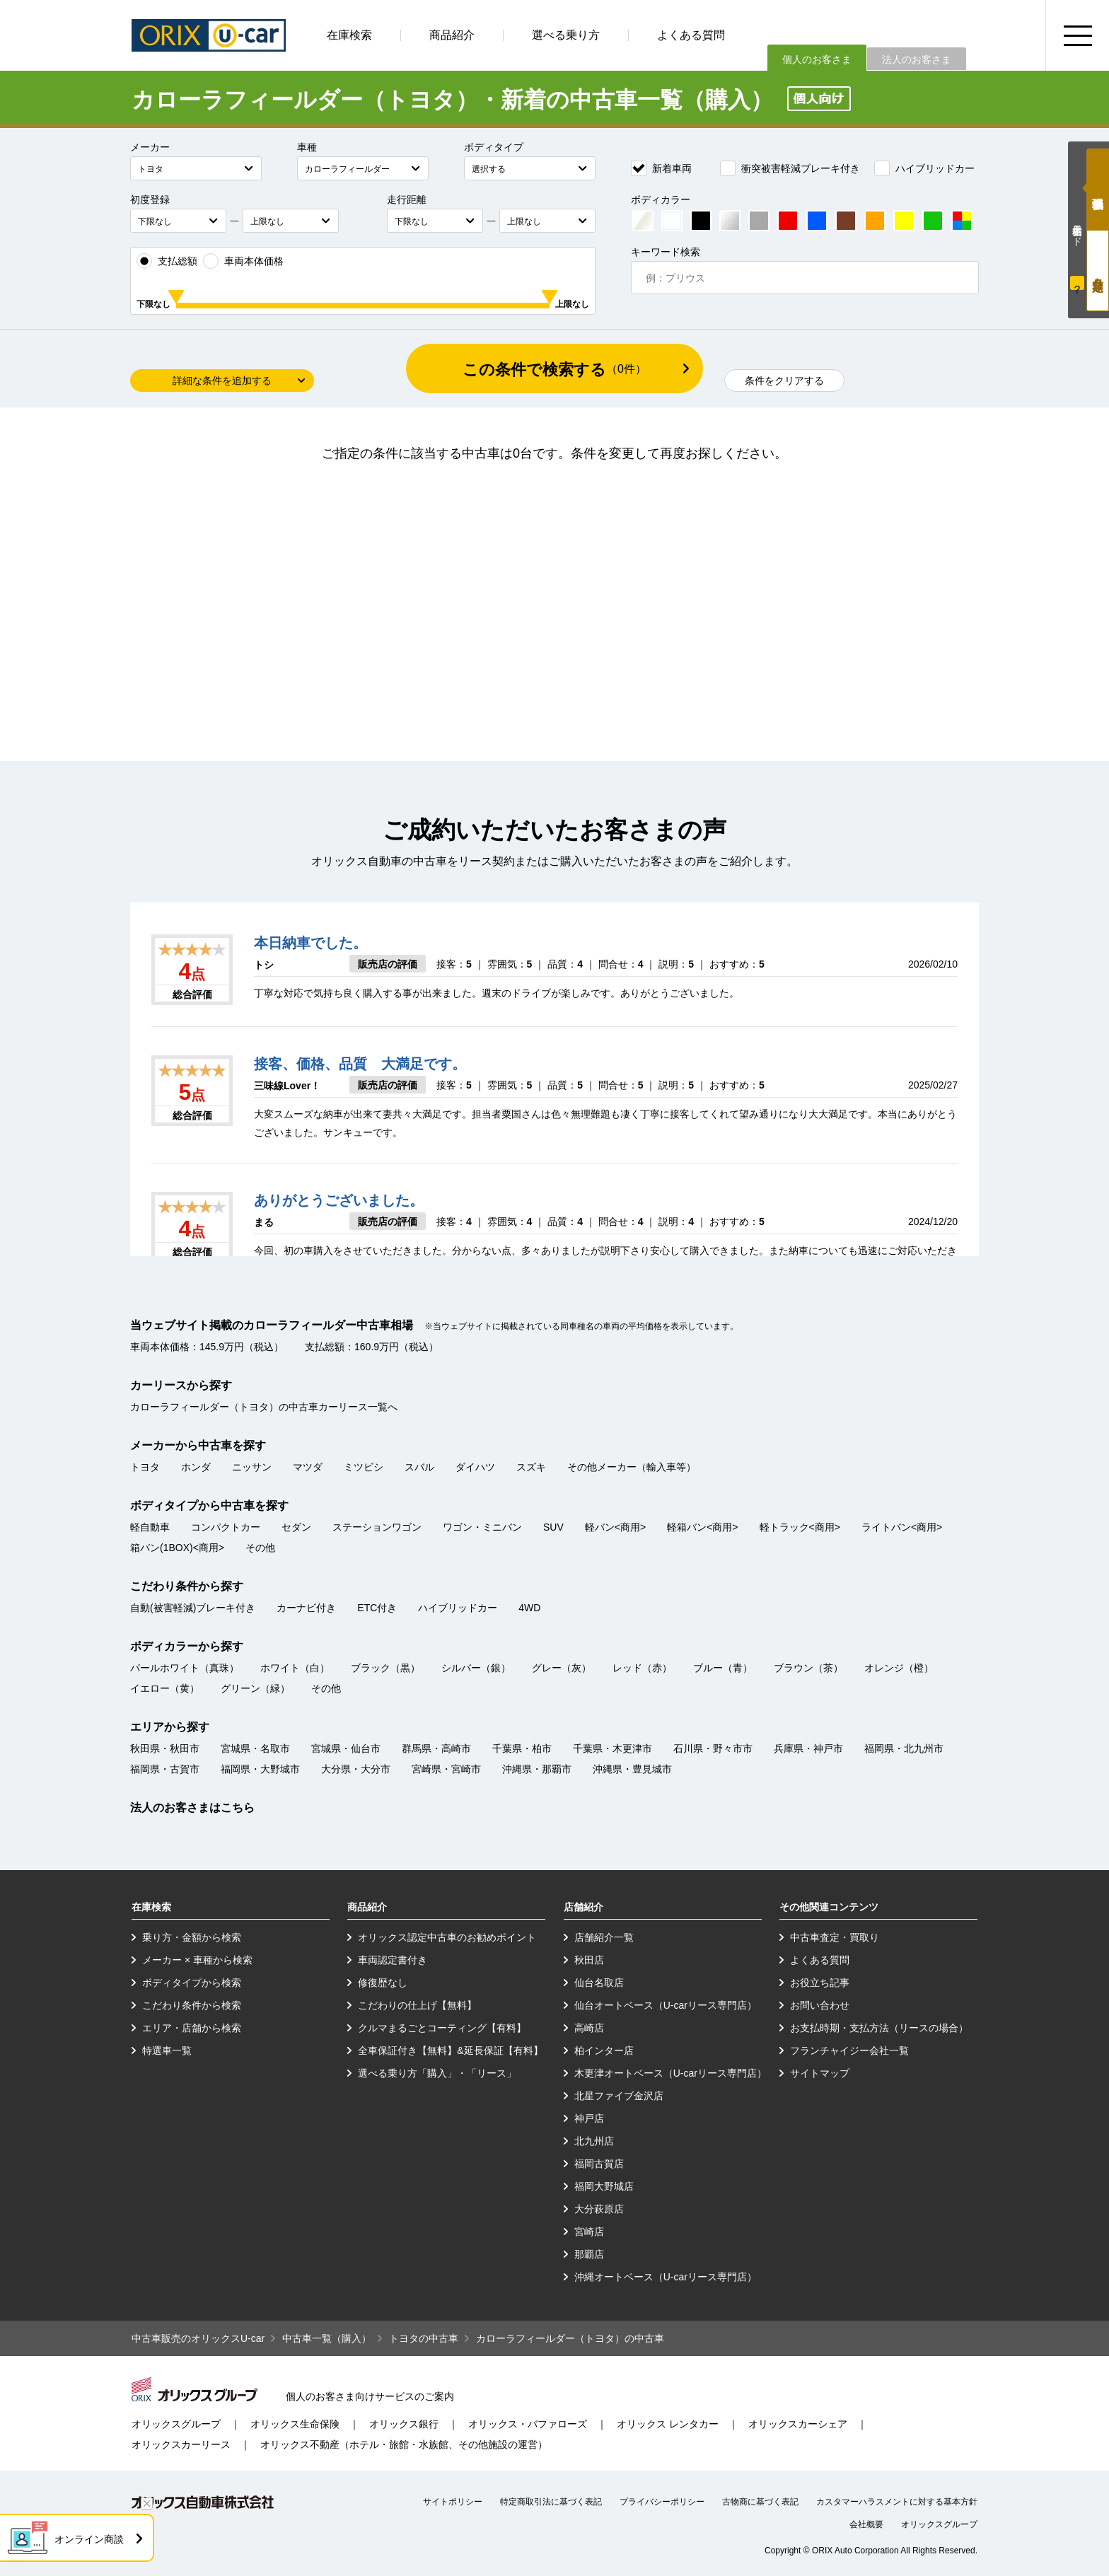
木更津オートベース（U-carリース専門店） (670, 2073)
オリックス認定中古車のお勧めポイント (447, 1937)
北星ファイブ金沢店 (618, 2095)
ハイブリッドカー (924, 168)
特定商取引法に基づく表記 (551, 2502)
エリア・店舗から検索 (191, 2027)
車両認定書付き (392, 1960)
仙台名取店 (599, 1982)
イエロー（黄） (164, 1688)
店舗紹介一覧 (604, 1937)
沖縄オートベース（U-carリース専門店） (665, 2276)
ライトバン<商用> (901, 1527)
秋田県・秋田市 (164, 1748)
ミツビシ (363, 1467)
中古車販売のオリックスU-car (198, 2338)
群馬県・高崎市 (436, 1748)
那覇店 (589, 2254)
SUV (553, 1527)
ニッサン (252, 1467)
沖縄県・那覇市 (536, 1769)
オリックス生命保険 (294, 2424)
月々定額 (1097, 270)
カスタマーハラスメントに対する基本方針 (896, 2502)
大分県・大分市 (355, 1769)
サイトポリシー (452, 2502)
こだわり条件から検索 (191, 2005)
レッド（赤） (642, 1667)
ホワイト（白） (295, 1667)
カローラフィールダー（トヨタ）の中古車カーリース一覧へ (263, 1406)
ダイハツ (475, 1467)
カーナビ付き (306, 1607)
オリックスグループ (176, 2424)
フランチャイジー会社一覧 (849, 2050)
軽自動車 (150, 1527)
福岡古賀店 (599, 2163)
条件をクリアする (784, 380)
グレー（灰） (561, 1667)
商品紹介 (452, 35)
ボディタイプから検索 (191, 1982)
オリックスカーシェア (797, 2424)
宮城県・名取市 (255, 1748)
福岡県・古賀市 (164, 1769)
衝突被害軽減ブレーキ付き (790, 168)
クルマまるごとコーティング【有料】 (442, 2027)
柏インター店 (604, 2050)
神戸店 (589, 2118)
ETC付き (377, 1607)
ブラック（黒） (385, 1667)
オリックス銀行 (404, 2424)
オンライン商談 (89, 2539)
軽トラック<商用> (800, 1527)
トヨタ (145, 1467)
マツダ (308, 1467)
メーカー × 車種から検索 (197, 1960)
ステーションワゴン (377, 1527)
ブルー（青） (723, 1667)
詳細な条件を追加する (222, 380)
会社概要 (866, 2524)
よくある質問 (691, 35)
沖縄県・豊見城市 (632, 1769)
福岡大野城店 (604, 2186)
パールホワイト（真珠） (184, 1667)
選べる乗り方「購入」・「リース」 (437, 2073)
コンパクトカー (225, 1527)
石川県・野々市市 (713, 1748)
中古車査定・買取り (834, 1937)
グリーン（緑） (255, 1688)
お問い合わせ (819, 2005)
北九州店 (594, 2141)
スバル (419, 1467)
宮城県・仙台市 (346, 1748)
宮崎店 (589, 2231)
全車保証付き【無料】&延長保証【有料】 (450, 2050)
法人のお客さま (916, 59)
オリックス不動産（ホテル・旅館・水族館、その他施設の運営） (403, 2444)
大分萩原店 (599, 2209)
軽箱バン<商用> (702, 1527)
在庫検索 (349, 35)
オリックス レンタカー (668, 2424)
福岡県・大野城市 (260, 1769)
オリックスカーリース (181, 2444)
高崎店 (589, 2027)
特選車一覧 (167, 2050)
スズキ (531, 1467)
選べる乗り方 (566, 35)
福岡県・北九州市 (903, 1748)
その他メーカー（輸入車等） (631, 1467)
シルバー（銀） (476, 1667)
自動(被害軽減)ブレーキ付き (192, 1607)
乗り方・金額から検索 (191, 1937)
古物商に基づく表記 (760, 2502)
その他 (260, 1547)
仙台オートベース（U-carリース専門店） (665, 2005)
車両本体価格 (243, 261)
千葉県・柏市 (522, 1748)
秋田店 (589, 1960)
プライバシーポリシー (662, 2502)
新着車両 (661, 168)
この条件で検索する (554, 369)
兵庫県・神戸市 (808, 1748)
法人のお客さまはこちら (192, 1808)
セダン (296, 1527)
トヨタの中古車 (423, 2338)
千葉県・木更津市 (612, 1748)
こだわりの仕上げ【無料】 (417, 2005)
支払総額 (167, 261)
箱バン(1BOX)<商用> (177, 1547)
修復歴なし (382, 1982)
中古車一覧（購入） (326, 2338)
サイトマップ (819, 2073)
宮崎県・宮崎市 (446, 1769)
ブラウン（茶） (808, 1667)
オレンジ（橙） (899, 1667)
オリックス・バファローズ (527, 2424)
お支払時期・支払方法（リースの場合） (879, 2027)
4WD (529, 1607)
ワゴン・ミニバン (482, 1527)
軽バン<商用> (615, 1527)
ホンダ (196, 1467)
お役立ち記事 (819, 1982)
